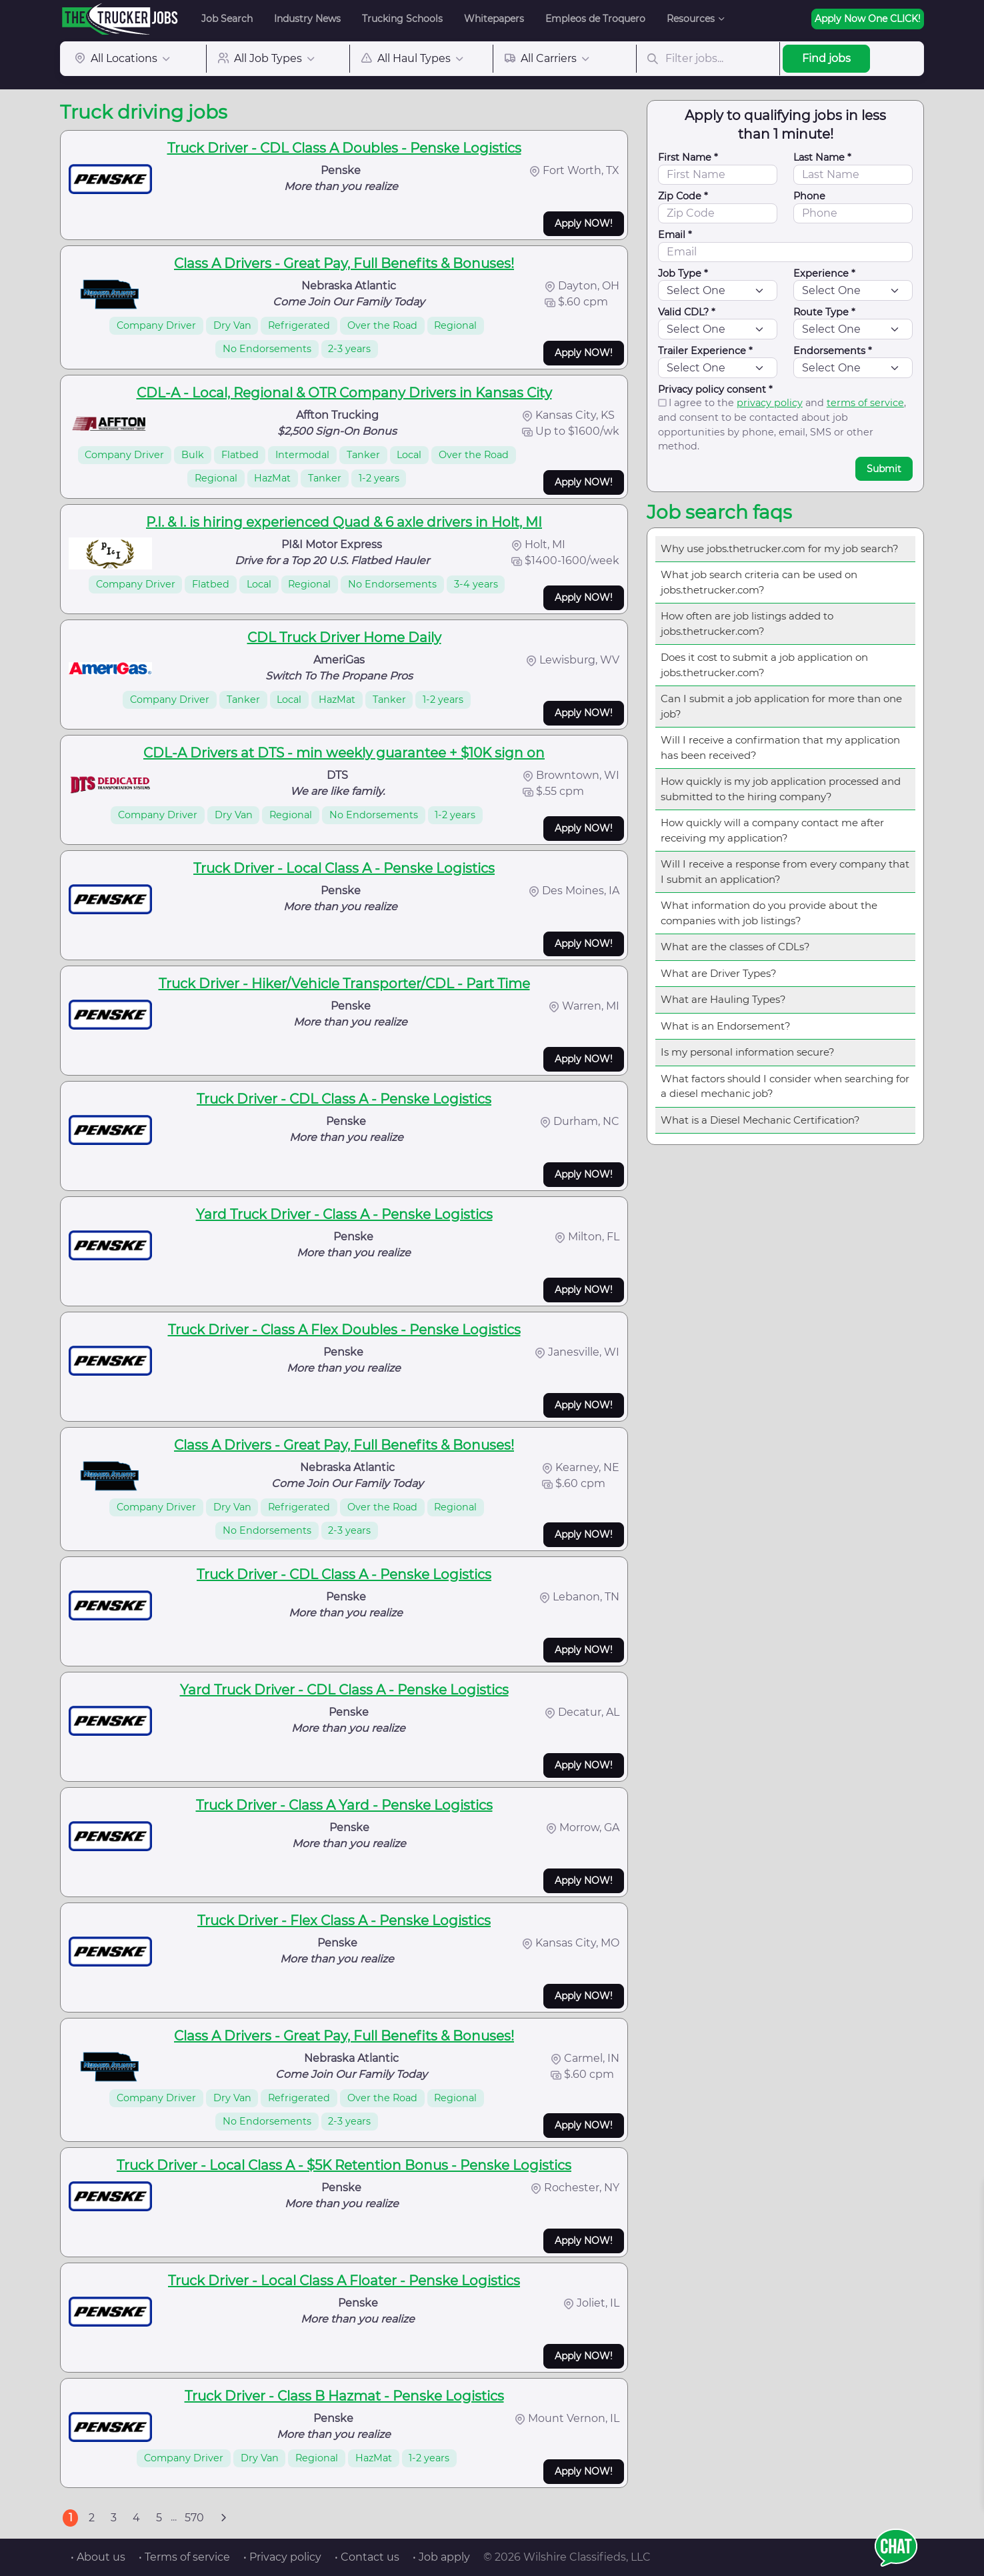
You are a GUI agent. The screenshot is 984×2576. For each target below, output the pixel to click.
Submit (884, 469)
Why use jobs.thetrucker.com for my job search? (780, 548)
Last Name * (822, 157)
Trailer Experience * (705, 351)
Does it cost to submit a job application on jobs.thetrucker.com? (764, 665)
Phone (809, 196)
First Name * (688, 157)
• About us (98, 2557)
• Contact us (367, 2557)
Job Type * (683, 273)
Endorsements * (832, 351)
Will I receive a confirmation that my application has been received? (780, 748)
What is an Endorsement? (726, 1026)
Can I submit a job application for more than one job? (781, 706)
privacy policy (770, 403)
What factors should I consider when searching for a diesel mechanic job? (785, 1086)
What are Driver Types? (719, 973)
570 (194, 2517)
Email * (675, 235)
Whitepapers (494, 19)
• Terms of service (184, 2557)
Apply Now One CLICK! (868, 19)
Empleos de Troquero (595, 19)
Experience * (824, 273)
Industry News (307, 19)
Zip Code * (683, 196)
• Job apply (441, 2557)
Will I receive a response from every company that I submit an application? (785, 872)
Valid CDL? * (686, 312)
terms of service (865, 403)
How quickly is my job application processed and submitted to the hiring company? (781, 789)
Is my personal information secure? (748, 1052)
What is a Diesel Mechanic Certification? (760, 1120)
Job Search (227, 19)
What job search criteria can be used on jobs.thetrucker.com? (759, 582)
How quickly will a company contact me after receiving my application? (772, 830)
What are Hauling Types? (723, 999)
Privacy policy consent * (715, 389)
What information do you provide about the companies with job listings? (769, 913)
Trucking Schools (402, 19)
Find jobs (826, 58)
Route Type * (824, 312)
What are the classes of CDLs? (735, 946)
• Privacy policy (282, 2557)
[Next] (223, 2518)
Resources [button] (691, 19)
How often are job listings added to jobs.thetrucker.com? (747, 623)
